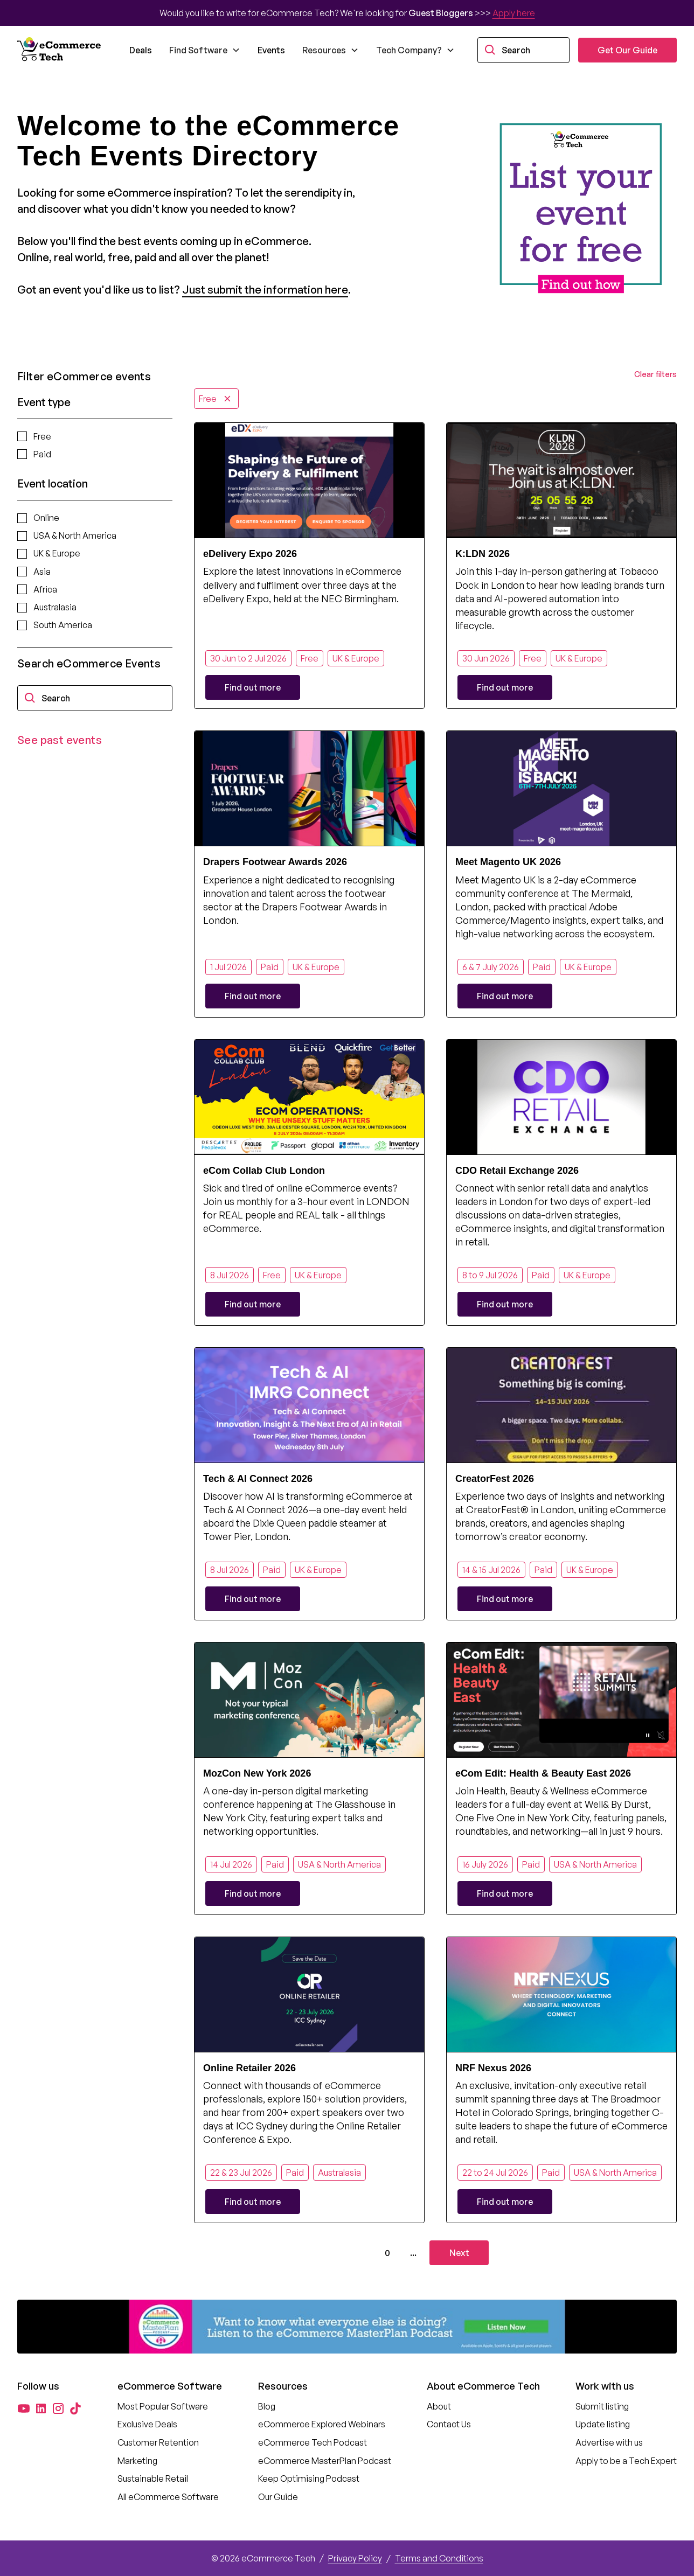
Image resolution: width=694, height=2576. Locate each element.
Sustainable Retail (152, 2478)
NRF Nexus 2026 (493, 2068)
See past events (59, 740)
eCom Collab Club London (264, 1170)
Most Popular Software (162, 2406)
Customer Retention (158, 2442)
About (439, 2406)
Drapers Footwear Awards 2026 (275, 862)
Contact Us (449, 2424)
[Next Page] (458, 2252)
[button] (205, 50)
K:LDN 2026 (482, 553)
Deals (140, 50)
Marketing (137, 2460)
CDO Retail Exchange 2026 (517, 1170)
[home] (60, 50)
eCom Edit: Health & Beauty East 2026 (543, 1773)
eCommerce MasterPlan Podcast (324, 2460)
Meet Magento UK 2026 (508, 862)
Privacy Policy (355, 2558)
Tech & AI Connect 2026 (258, 1478)
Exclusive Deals (147, 2424)
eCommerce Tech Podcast (312, 2442)
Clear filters (655, 374)
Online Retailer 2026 (249, 2068)
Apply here (513, 13)
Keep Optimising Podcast (308, 2478)
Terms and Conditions (439, 2558)
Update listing (602, 2424)
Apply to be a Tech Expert (626, 2460)
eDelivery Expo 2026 (250, 553)
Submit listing (602, 2406)
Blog (266, 2406)
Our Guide (278, 2496)
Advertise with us (609, 2442)
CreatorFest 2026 (494, 1478)
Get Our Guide (627, 50)
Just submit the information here (265, 289)
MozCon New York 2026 (257, 1773)
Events (271, 50)
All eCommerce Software (168, 2496)
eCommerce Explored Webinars (321, 2424)
